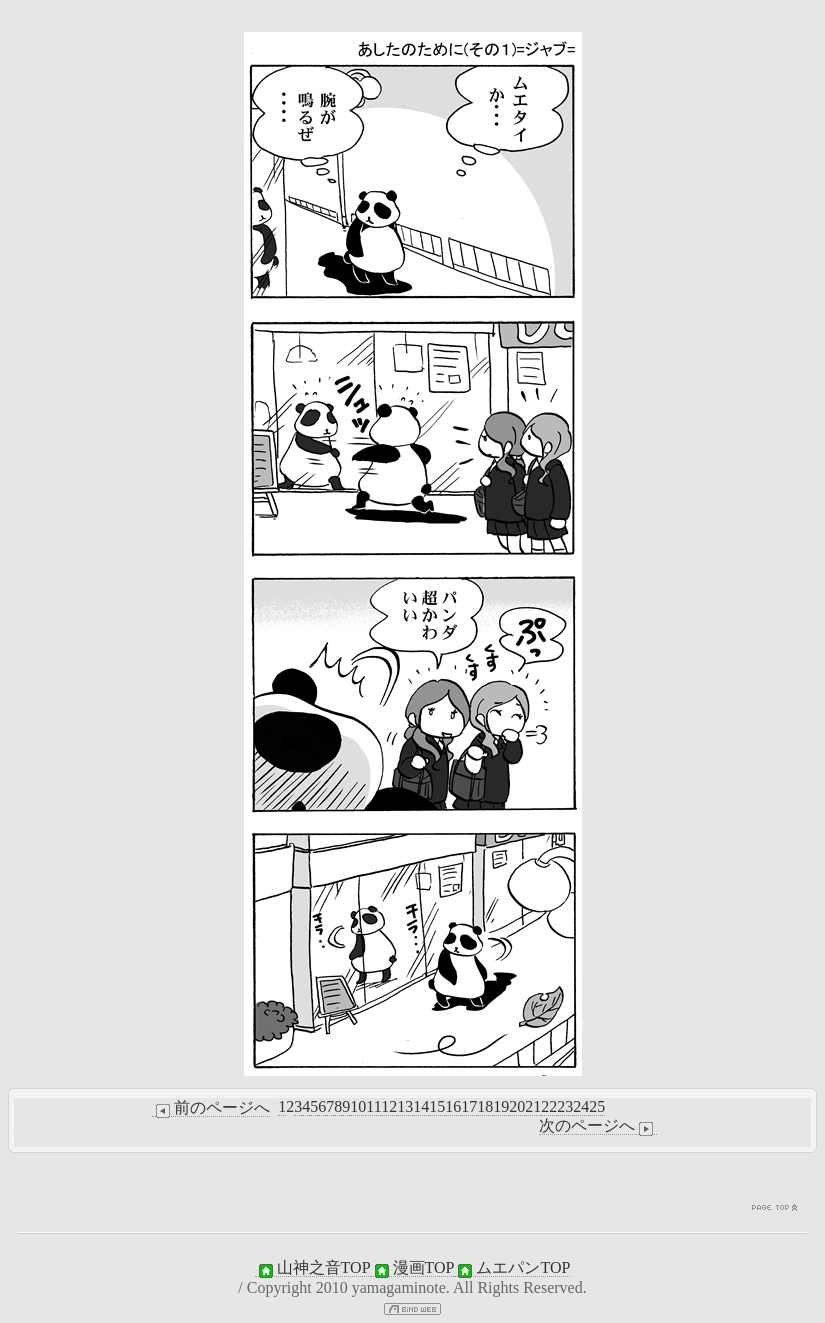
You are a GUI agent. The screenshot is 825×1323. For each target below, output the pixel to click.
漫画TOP (413, 1268)
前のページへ (211, 1108)
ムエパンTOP (512, 1268)
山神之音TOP (313, 1268)
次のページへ (598, 1126)
